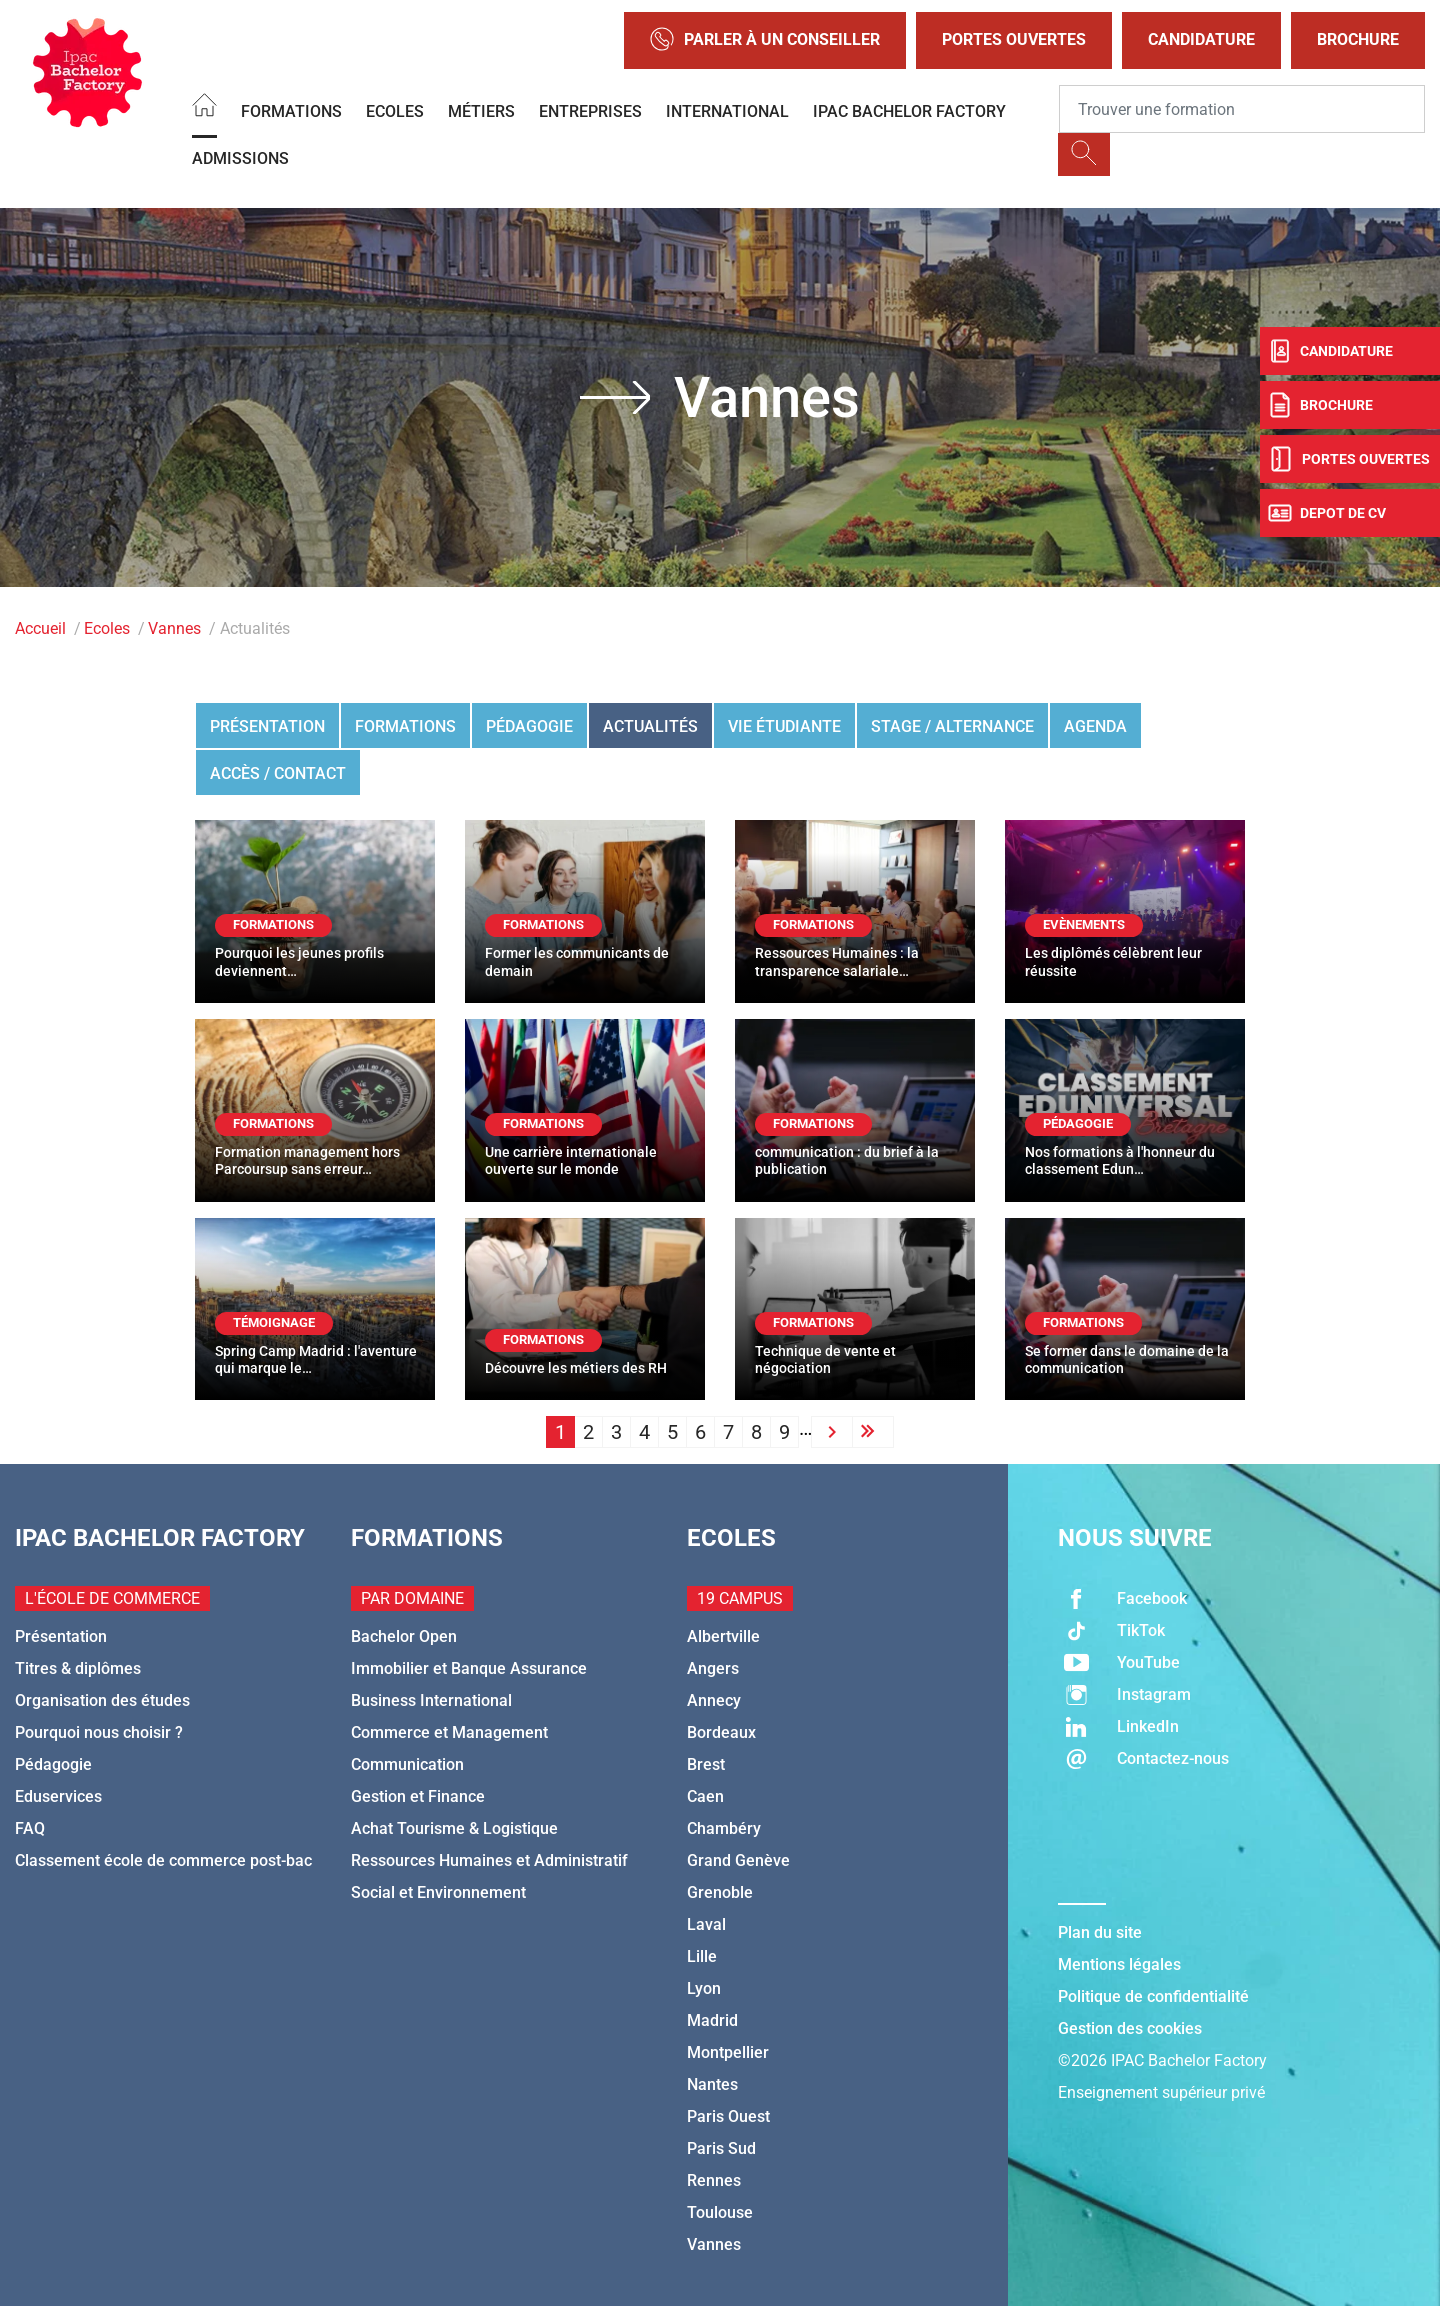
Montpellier (728, 2052)
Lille (702, 1956)
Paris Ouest (728, 2116)
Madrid (712, 2020)
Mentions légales (1119, 1964)
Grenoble (720, 1892)
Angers (713, 1668)
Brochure (1358, 39)
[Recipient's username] (1242, 109)
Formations (291, 111)
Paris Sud (721, 2148)
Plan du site (1100, 1932)
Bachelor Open (404, 1636)
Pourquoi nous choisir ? (99, 1732)
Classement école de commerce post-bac (163, 1860)
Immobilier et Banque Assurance (469, 1668)
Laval (706, 1924)
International (727, 111)
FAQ (30, 1828)
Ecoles (395, 111)
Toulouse (720, 2212)
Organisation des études (102, 1700)
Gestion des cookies (1130, 2028)
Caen (705, 1796)
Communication (407, 1764)
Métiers (481, 111)
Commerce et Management (449, 1732)
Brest (706, 1764)
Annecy (714, 1700)
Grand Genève (738, 1860)
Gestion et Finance (418, 1796)
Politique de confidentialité (1153, 1996)
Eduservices (58, 1796)
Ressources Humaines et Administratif (489, 1860)
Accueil (40, 628)
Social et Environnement (438, 1892)
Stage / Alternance (952, 726)
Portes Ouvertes (1014, 39)
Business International (431, 1700)
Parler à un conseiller (765, 40)
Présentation (267, 726)
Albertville (723, 1636)
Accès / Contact (278, 773)
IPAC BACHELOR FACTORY (909, 111)
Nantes (712, 2084)
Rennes (714, 2180)
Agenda (1095, 726)
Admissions (240, 158)
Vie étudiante (784, 726)
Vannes (174, 628)
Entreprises (590, 111)
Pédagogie (529, 726)
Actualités (650, 726)
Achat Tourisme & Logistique (454, 1828)
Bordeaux (721, 1732)
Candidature (1201, 39)
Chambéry (724, 1828)
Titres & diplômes (78, 1668)
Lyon (704, 1988)
